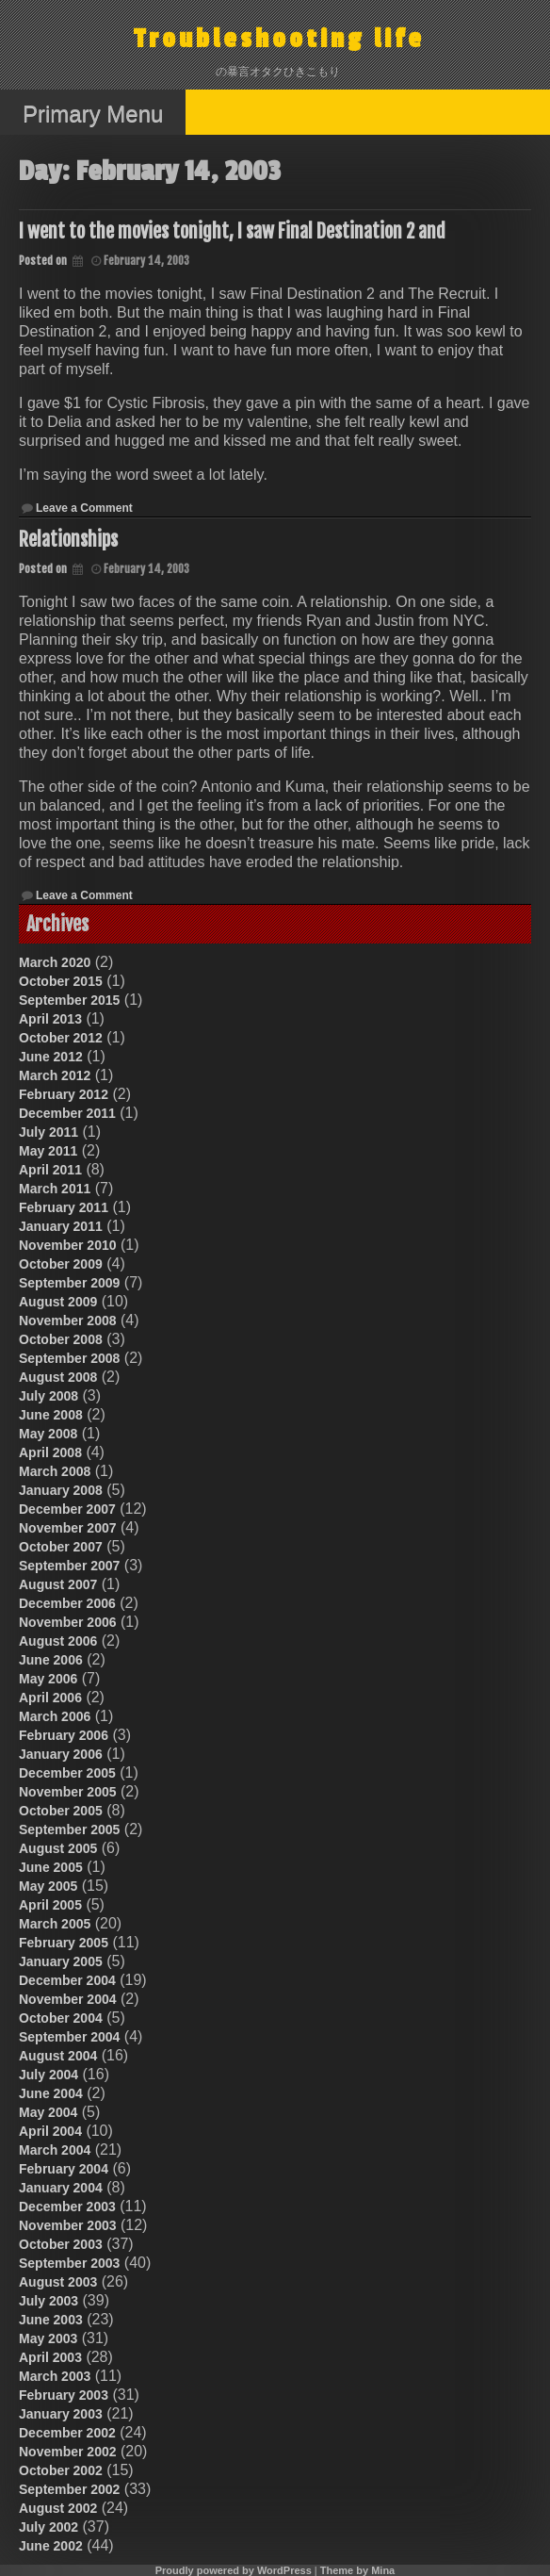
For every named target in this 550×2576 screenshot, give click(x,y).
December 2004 (67, 1980)
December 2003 (67, 2206)
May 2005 (48, 1886)
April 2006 (50, 1697)
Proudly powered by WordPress (233, 2570)
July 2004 (48, 2074)
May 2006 (48, 1678)
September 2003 (69, 2263)
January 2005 (61, 1961)
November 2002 (68, 2451)
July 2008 (48, 1395)
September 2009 (69, 1282)
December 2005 (67, 1772)
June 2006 (51, 1659)
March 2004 (54, 2150)
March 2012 (54, 1075)
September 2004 (69, 2036)
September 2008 (69, 1358)
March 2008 (54, 1471)
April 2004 (50, 2131)
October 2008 (61, 1339)
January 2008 (61, 1490)
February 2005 (63, 1942)
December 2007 (67, 1509)
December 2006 (67, 1603)
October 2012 (61, 1037)
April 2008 (50, 1452)
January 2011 (61, 1226)
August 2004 (58, 2055)
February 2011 (63, 1207)
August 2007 (58, 1584)
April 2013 (50, 1018)
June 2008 (51, 1414)
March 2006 (54, 1716)
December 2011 (67, 1113)
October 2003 (61, 2244)
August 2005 (58, 1848)
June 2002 (51, 2545)
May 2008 (48, 1433)
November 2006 (68, 1622)
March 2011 (54, 1188)
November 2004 (68, 1999)
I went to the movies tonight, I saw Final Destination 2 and (232, 231)
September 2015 (69, 1000)
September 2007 (69, 1565)
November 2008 (68, 1320)
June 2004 (51, 2093)
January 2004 (61, 2187)
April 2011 (50, 1169)
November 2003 (68, 2225)
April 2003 (50, 2357)
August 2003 (58, 2281)
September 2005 (69, 1829)
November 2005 (68, 1791)
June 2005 (51, 1867)
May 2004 (48, 2112)
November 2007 (68, 1527)
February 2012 (63, 1094)
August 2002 (58, 2508)
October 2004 (61, 2018)
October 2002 (61, 2470)
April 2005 (50, 1904)
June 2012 (51, 1056)
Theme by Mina (357, 2570)
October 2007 (61, 1546)
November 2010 (68, 1245)
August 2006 (58, 1641)
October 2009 (61, 1264)
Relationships (68, 539)
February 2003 (63, 2395)
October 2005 (61, 1810)
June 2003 (51, 2319)
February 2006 (63, 1735)
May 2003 (48, 2338)
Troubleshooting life (279, 39)
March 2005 (54, 1923)
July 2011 (48, 1132)
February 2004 (63, 2168)
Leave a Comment (84, 508)
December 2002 (67, 2432)
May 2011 (48, 1150)
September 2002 (69, 2489)
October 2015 (61, 981)
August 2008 (58, 1377)
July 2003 (48, 2300)
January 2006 (61, 1754)
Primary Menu (93, 113)
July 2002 (48, 2527)
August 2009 (58, 1301)
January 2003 (61, 2413)
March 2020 (54, 962)
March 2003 (54, 2376)
